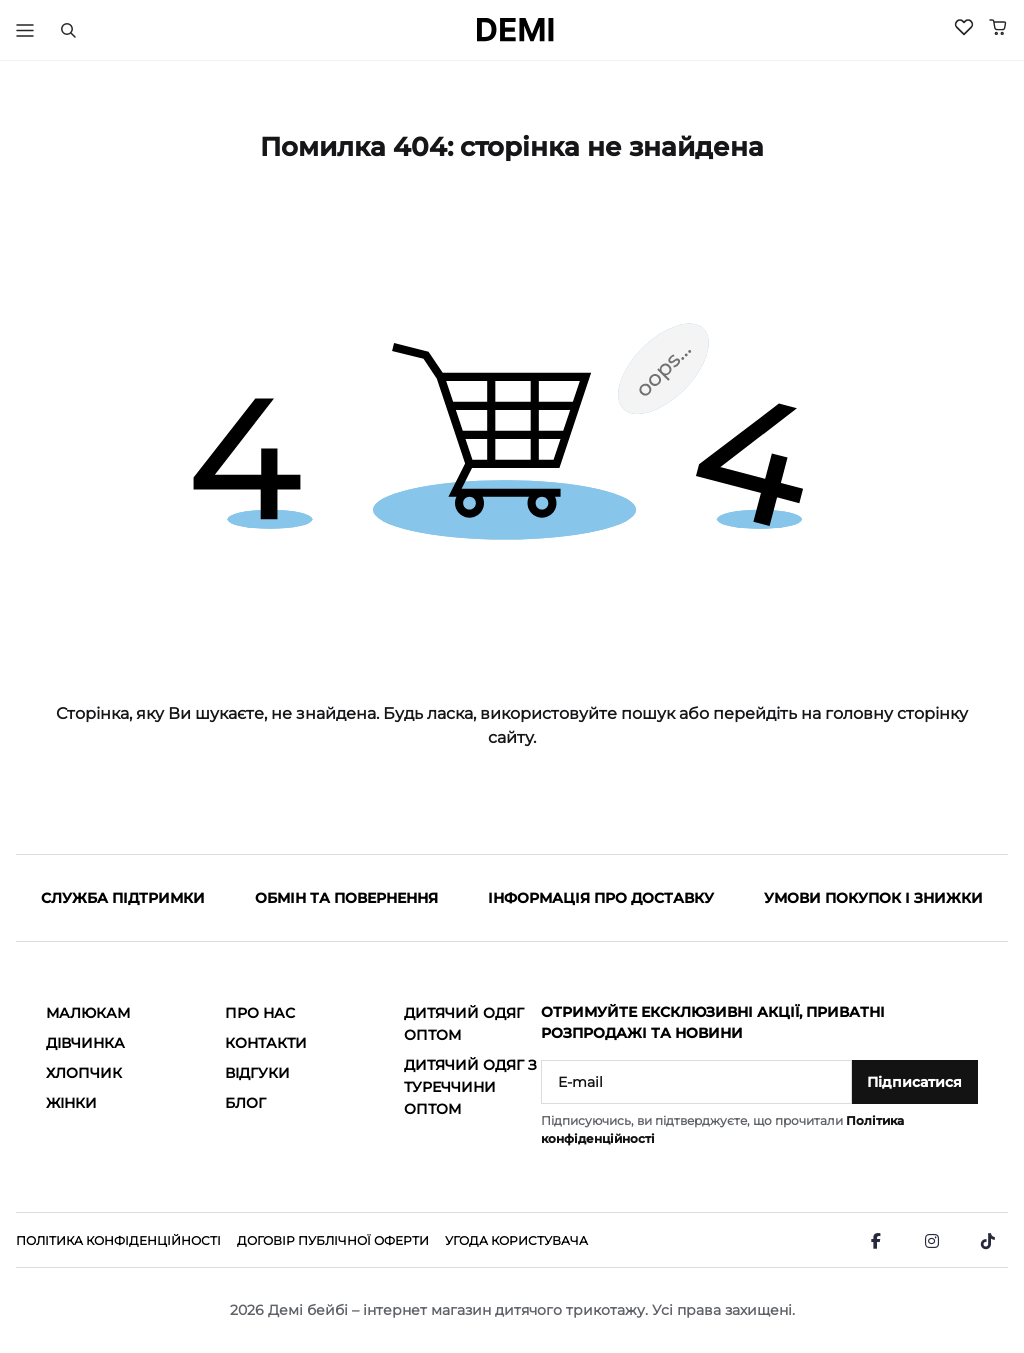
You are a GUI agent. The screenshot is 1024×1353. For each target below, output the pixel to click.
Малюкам (88, 1013)
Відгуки (257, 1073)
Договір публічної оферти (333, 1240)
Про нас (260, 1013)
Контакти (266, 1043)
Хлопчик (84, 1073)
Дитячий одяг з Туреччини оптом (470, 1087)
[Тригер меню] (25, 30)
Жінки (71, 1103)
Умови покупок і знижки (873, 898)
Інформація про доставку (601, 898)
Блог (245, 1103)
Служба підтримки (123, 898)
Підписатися (914, 1082)
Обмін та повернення (346, 898)
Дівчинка (85, 1043)
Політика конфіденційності (118, 1240)
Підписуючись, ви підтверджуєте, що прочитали (722, 1129)
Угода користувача (516, 1240)
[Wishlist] (964, 27)
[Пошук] (68, 30)
